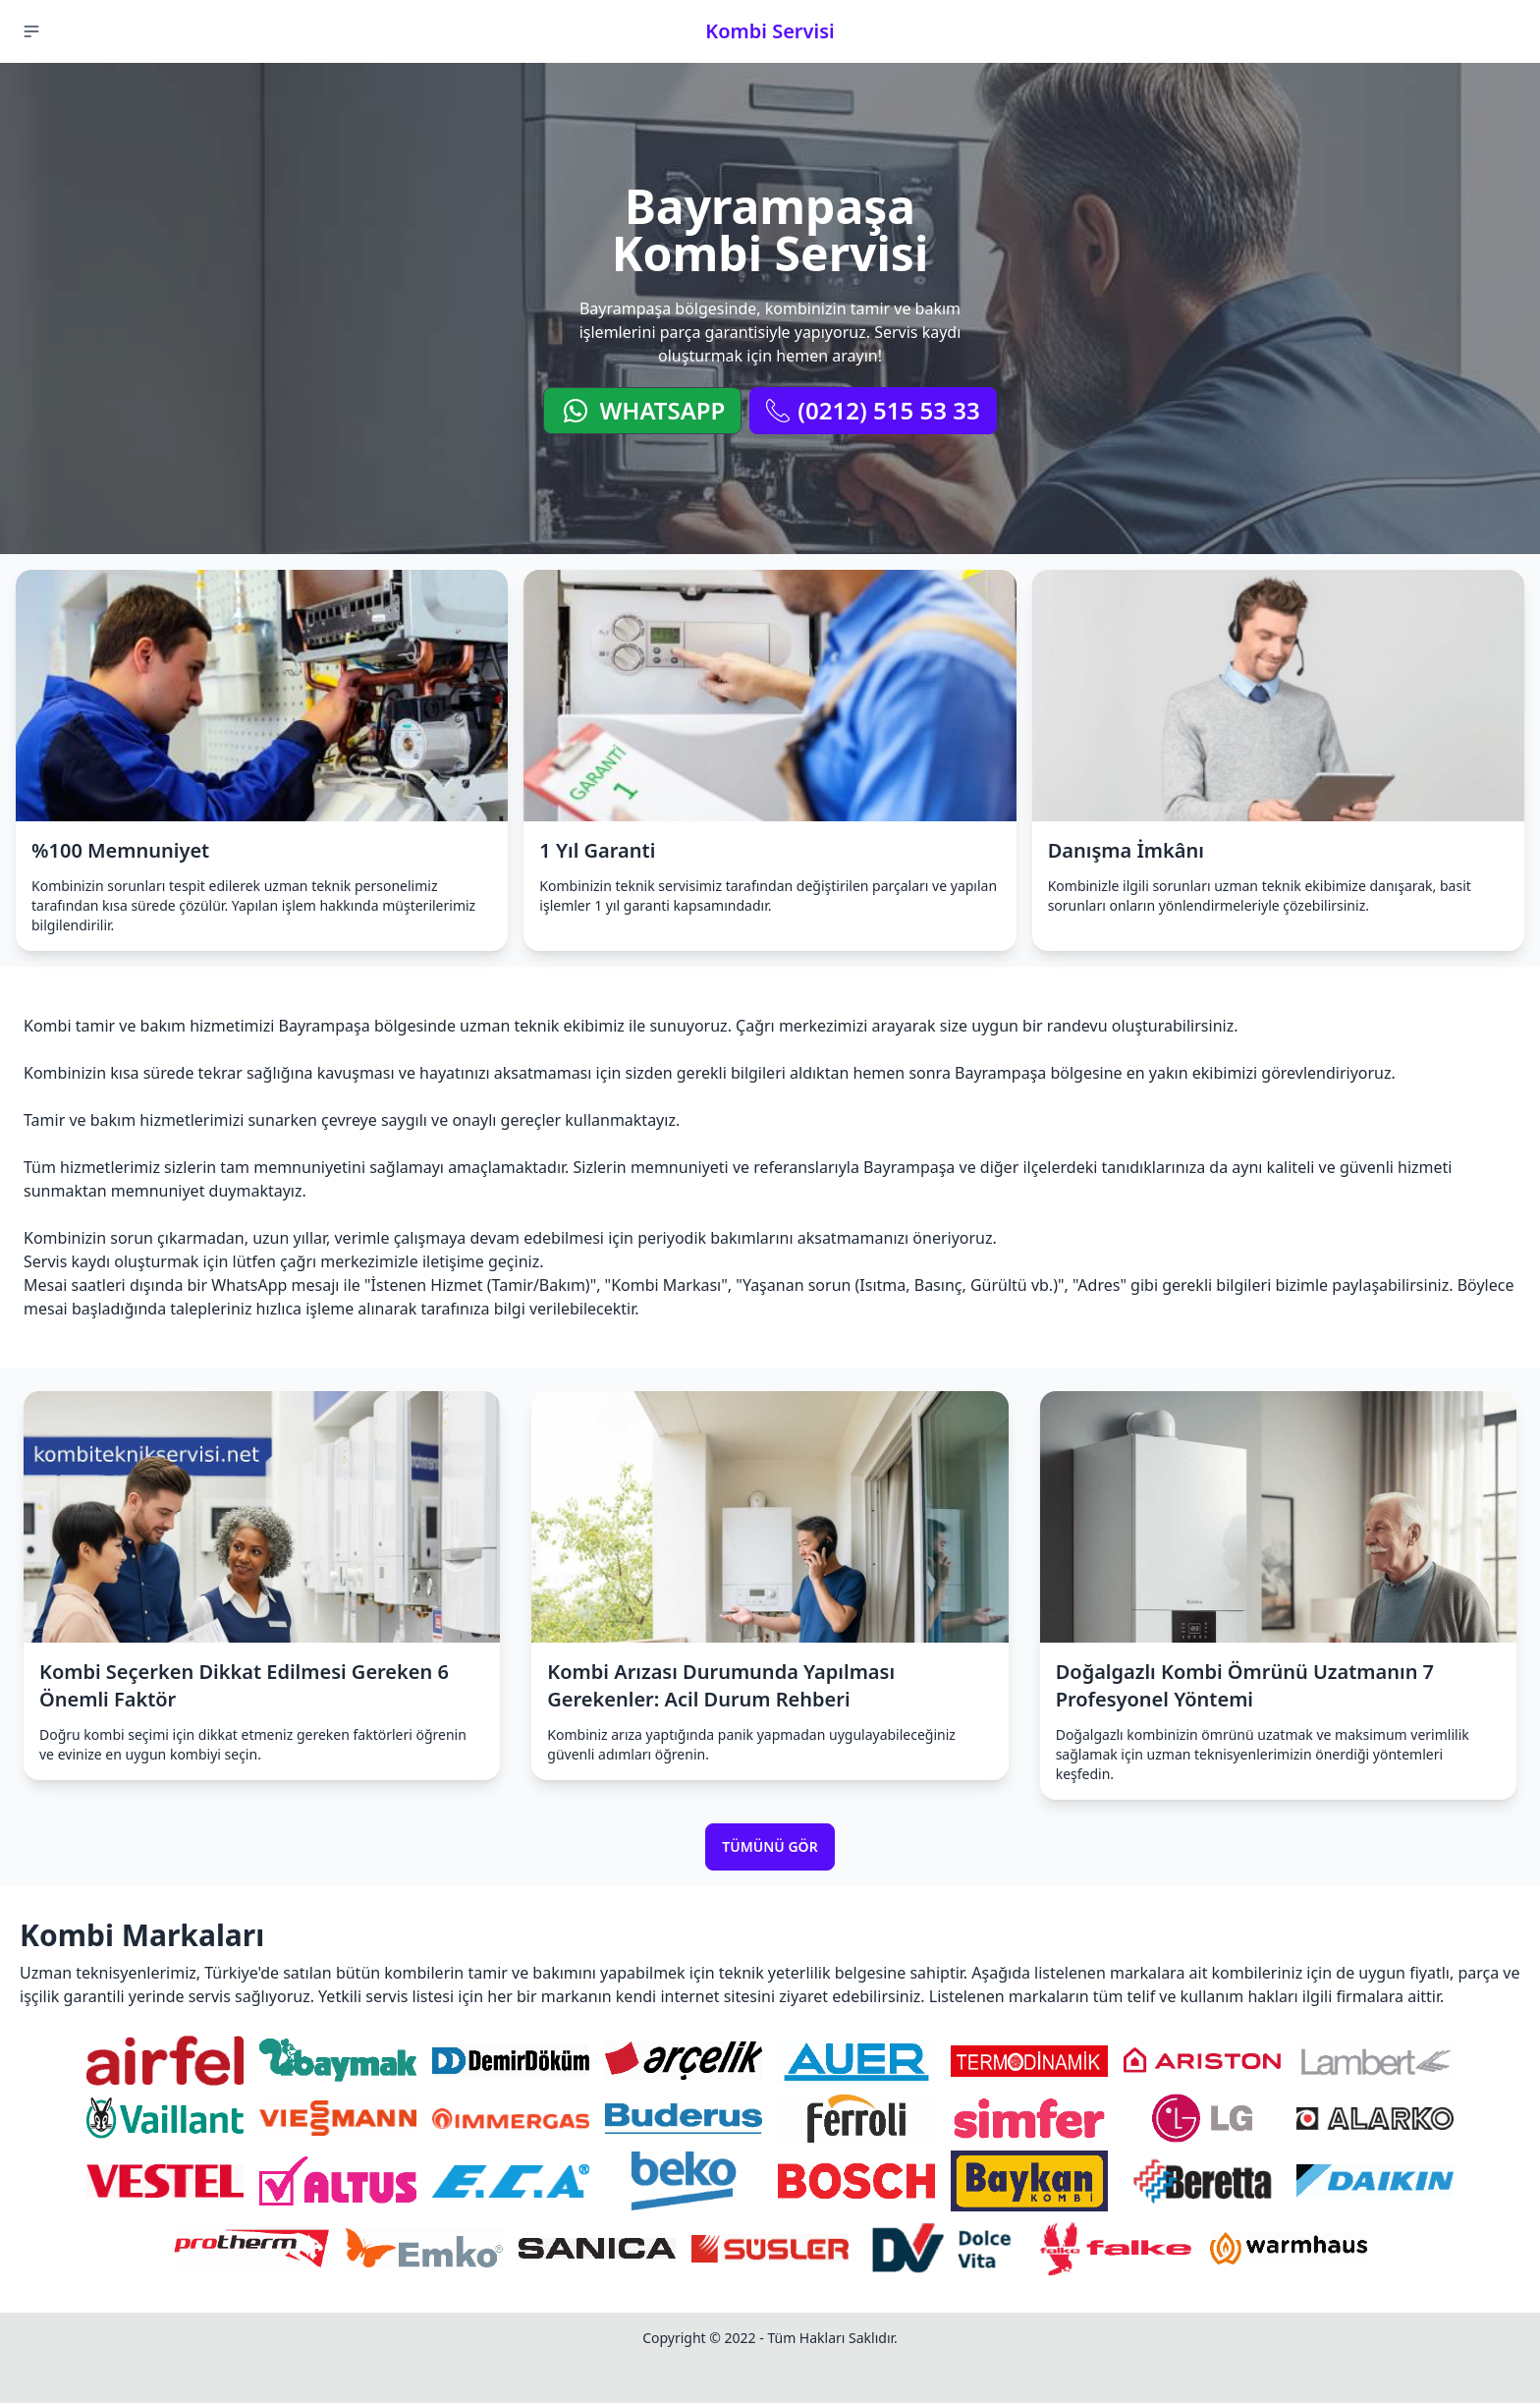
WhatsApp (642, 410)
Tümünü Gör (769, 1846)
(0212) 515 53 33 (872, 410)
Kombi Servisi (769, 31)
